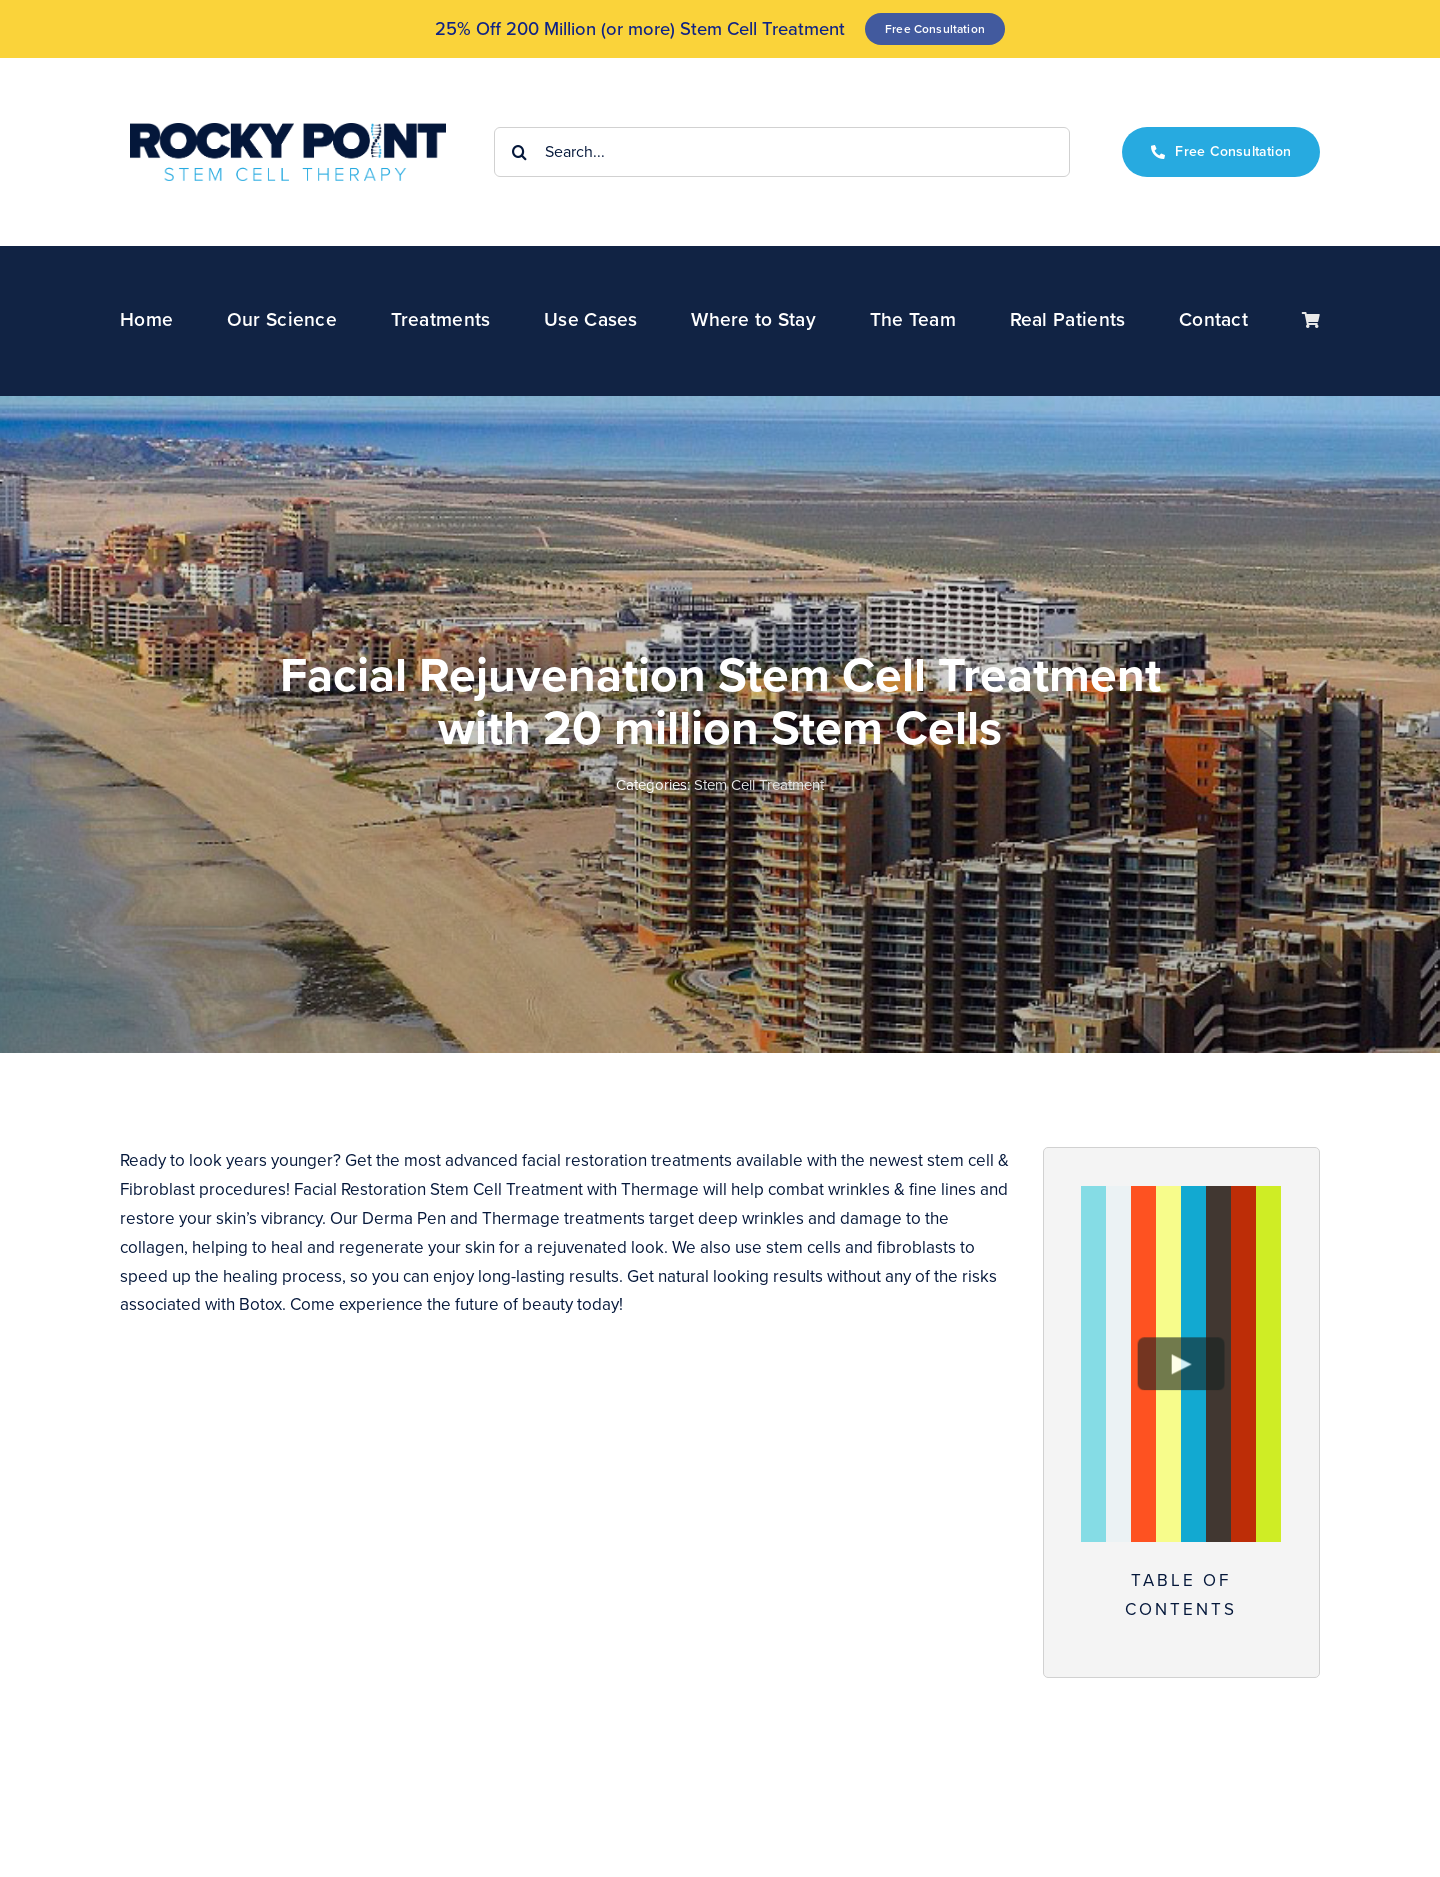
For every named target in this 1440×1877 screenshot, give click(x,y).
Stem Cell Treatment (759, 785)
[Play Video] (1181, 1363)
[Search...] (782, 152)
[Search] (519, 152)
